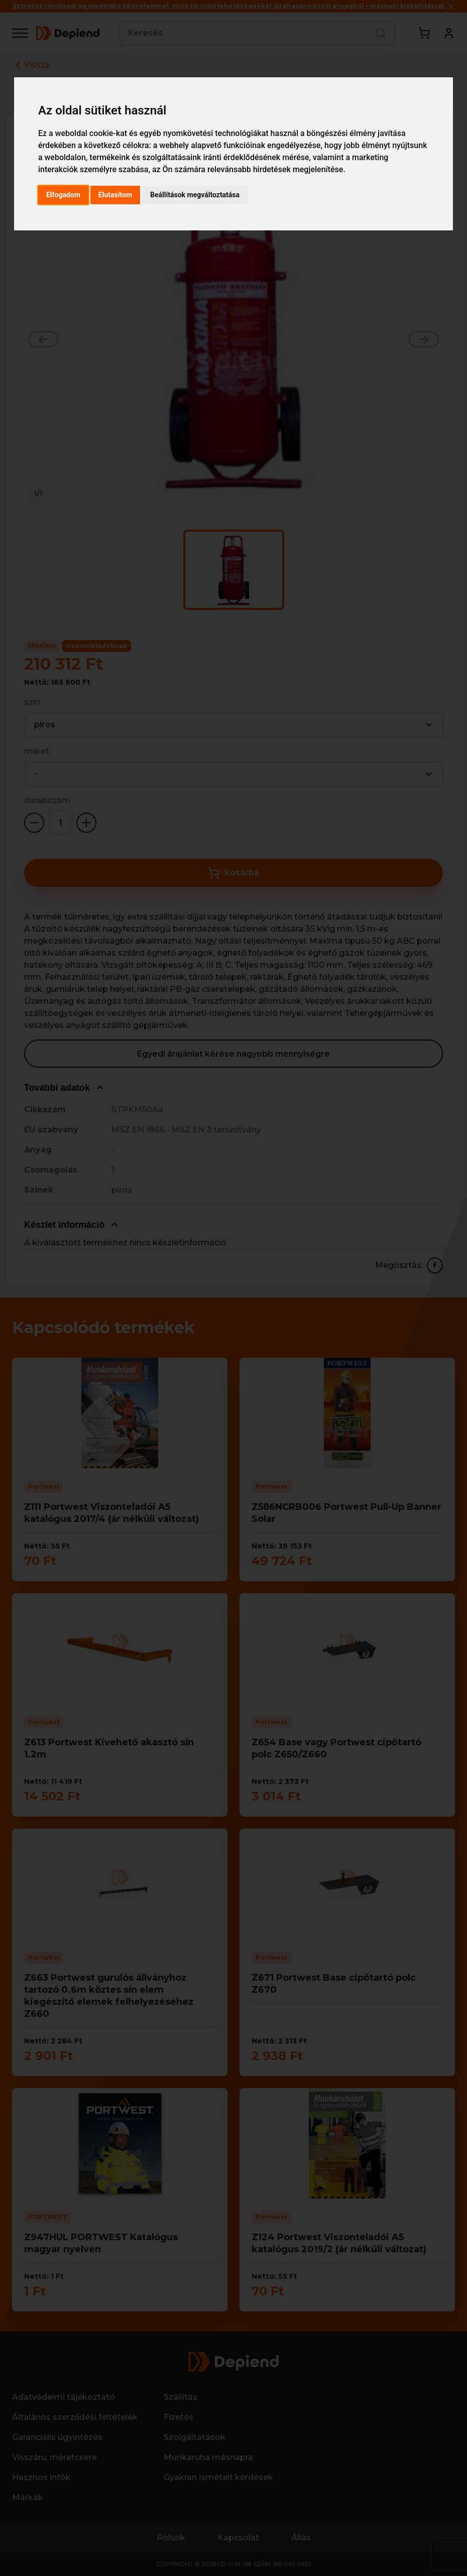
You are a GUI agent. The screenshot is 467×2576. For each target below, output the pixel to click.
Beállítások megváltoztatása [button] (195, 195)
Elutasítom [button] (115, 195)
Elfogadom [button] (63, 195)
